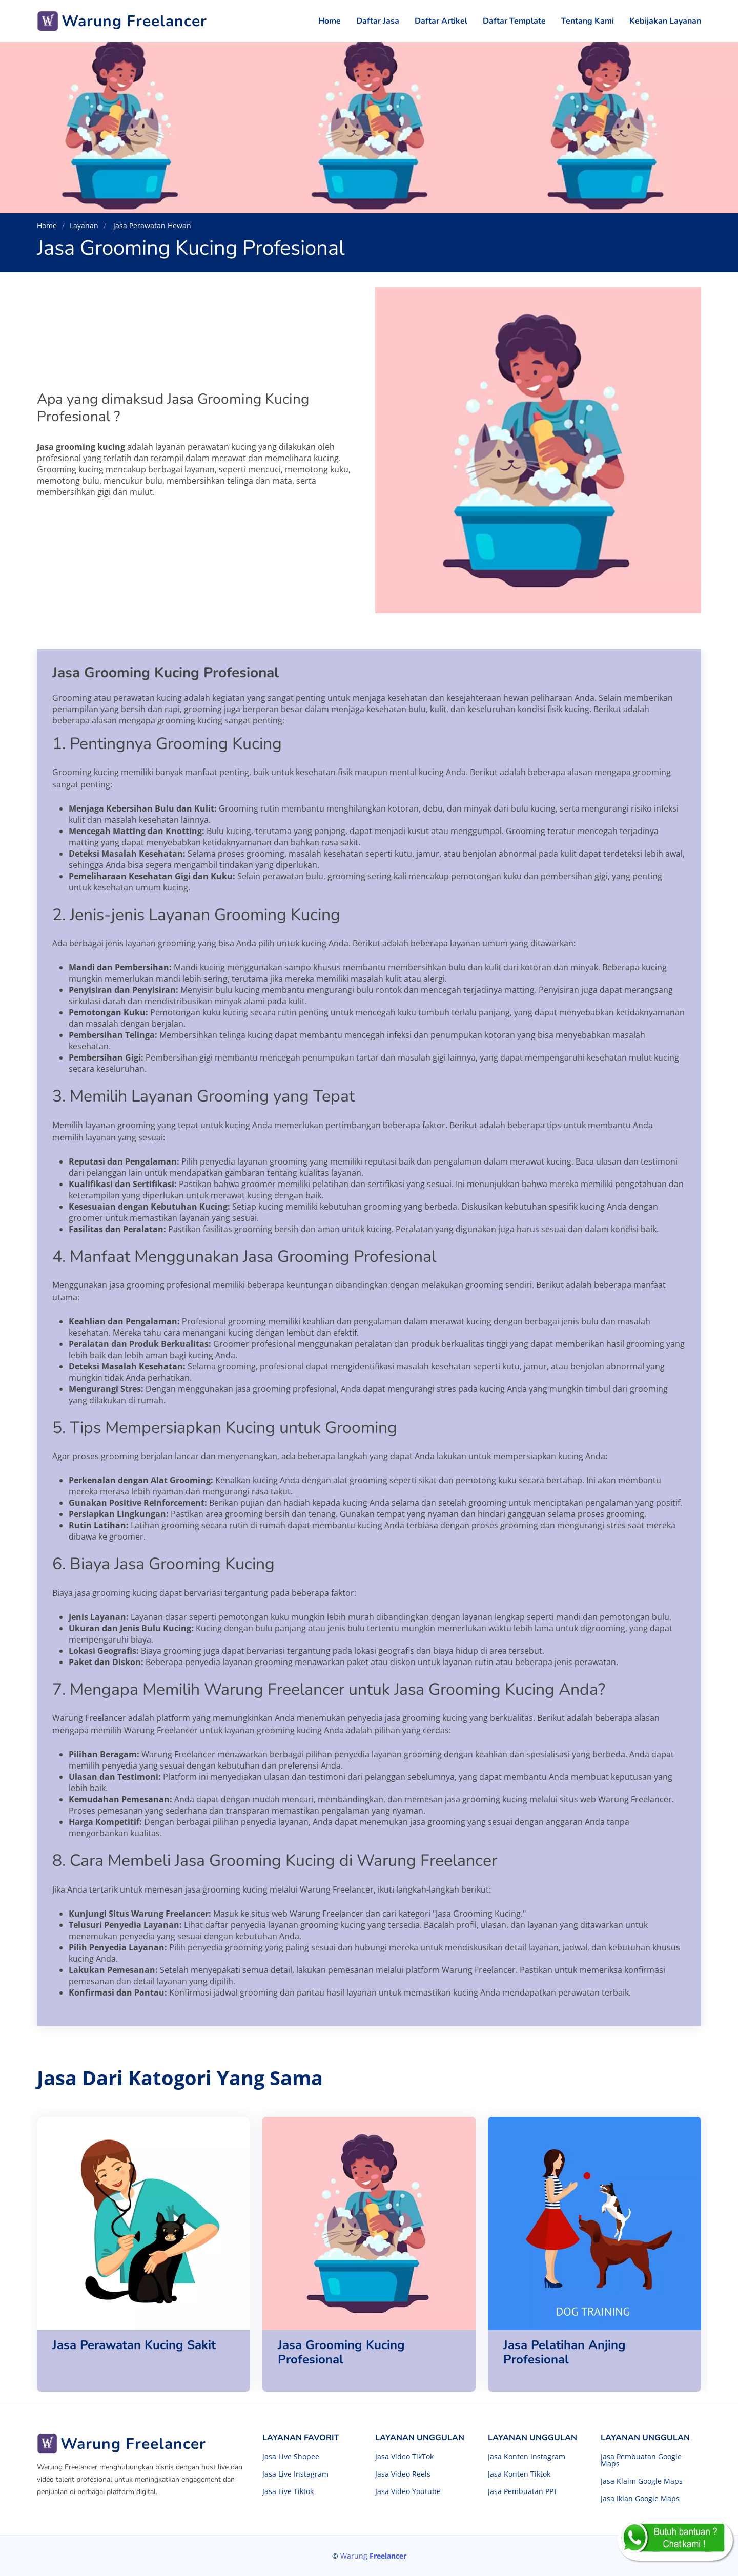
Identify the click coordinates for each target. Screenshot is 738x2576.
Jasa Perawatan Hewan (151, 226)
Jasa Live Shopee (290, 2456)
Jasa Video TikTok (404, 2456)
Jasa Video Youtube (408, 2491)
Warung (373, 2556)
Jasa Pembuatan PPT (523, 2491)
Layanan (84, 226)
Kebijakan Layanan (665, 21)
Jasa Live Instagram (295, 2474)
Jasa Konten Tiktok (519, 2474)
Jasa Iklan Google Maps (640, 2498)
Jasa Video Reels (402, 2474)
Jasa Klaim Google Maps (642, 2481)
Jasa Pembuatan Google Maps (641, 2460)
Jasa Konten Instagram (526, 2456)
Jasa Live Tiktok (288, 2491)
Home (329, 21)
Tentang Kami (587, 21)
